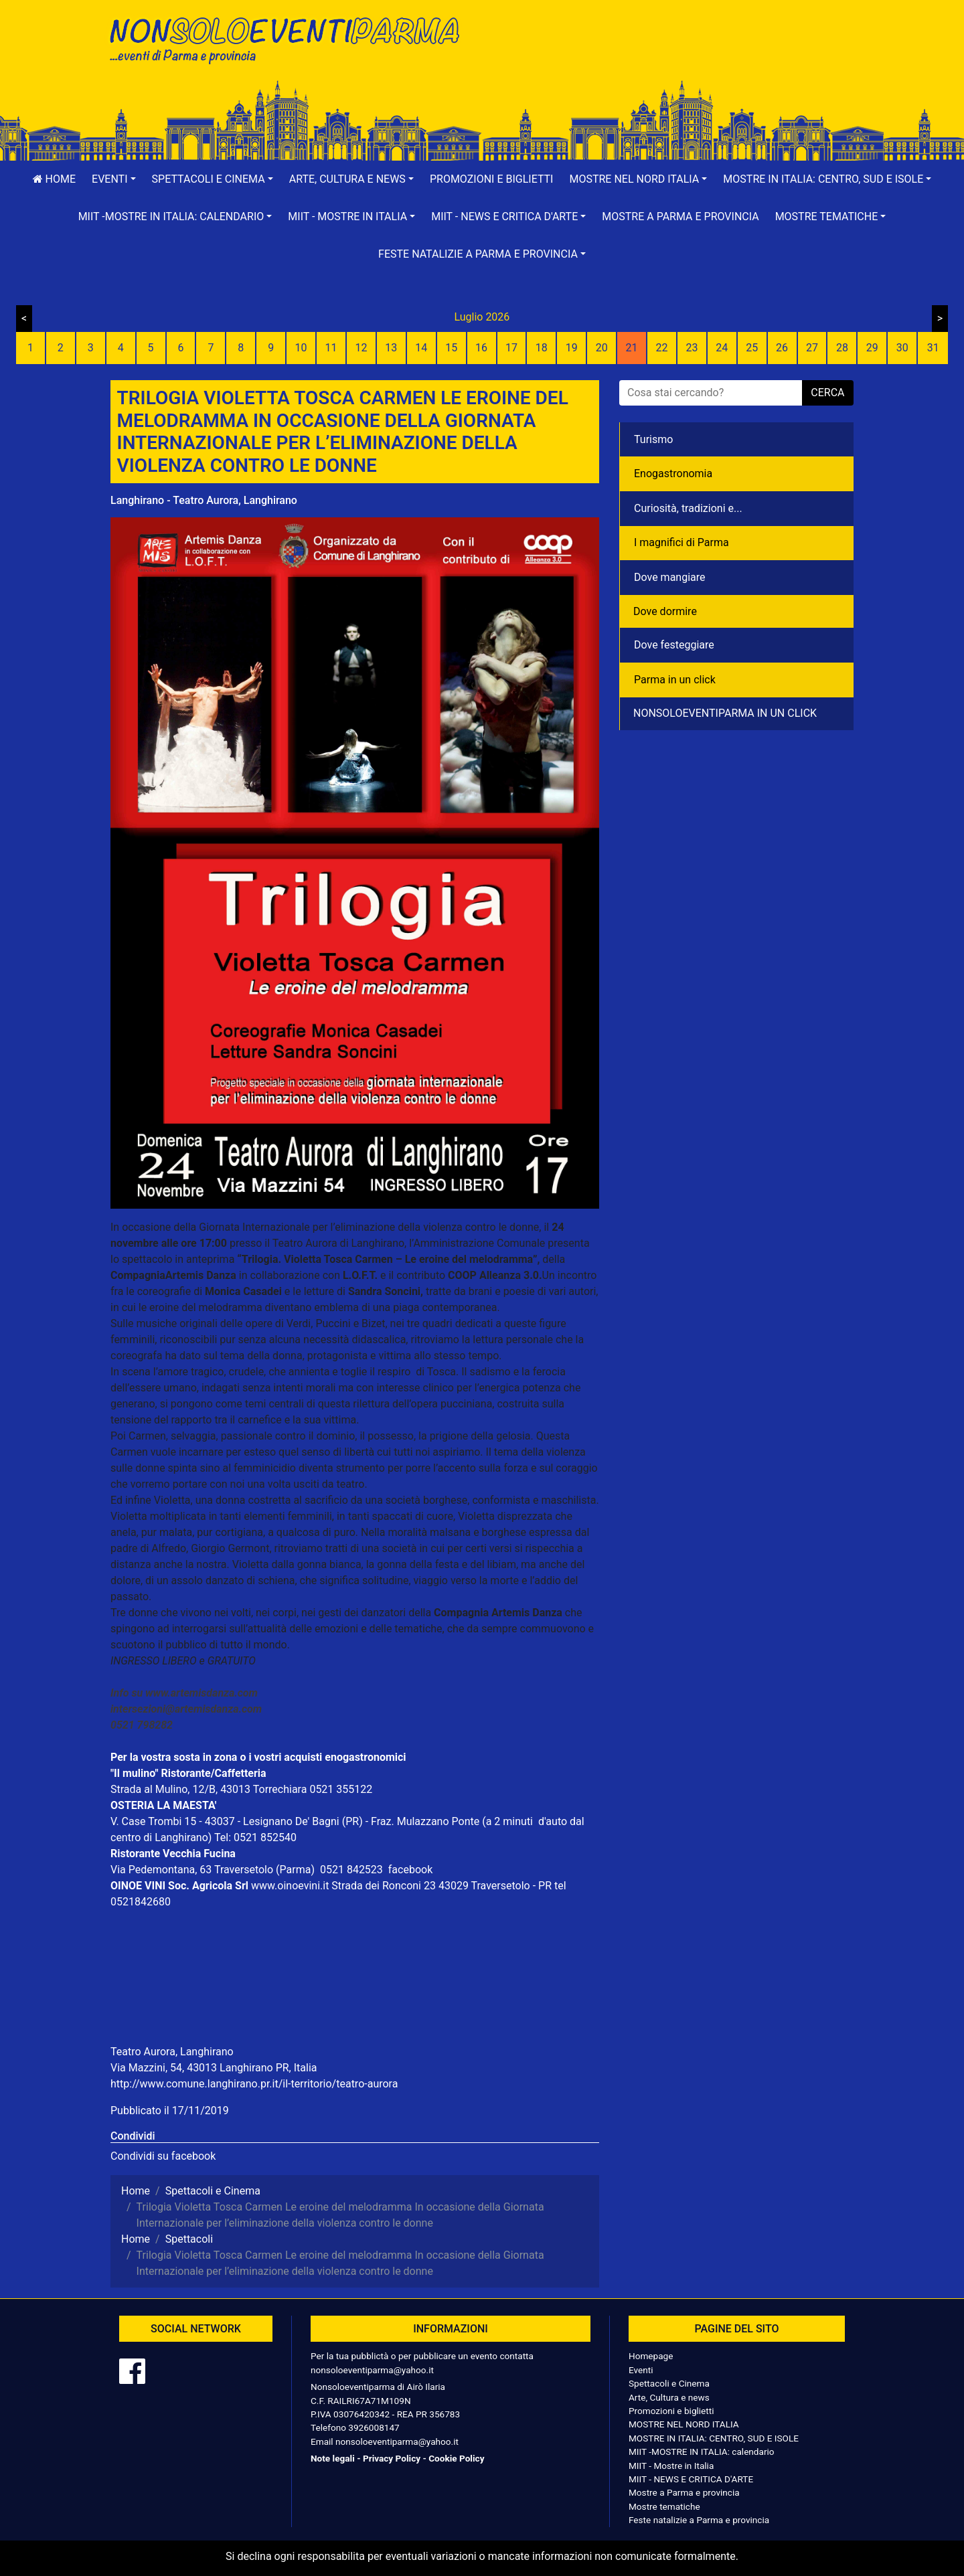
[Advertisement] (673, 54)
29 (872, 347)
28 (842, 347)
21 (632, 347)
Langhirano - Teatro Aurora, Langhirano (203, 500)
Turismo (653, 439)
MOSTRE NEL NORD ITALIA (684, 2424)
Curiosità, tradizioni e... (688, 508)
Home (54, 179)
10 (301, 347)
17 (511, 347)
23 (692, 347)
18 (542, 347)
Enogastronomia (673, 473)
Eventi (641, 2370)
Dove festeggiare (674, 644)
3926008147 (373, 2427)
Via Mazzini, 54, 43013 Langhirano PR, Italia (213, 2067)
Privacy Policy (391, 2458)
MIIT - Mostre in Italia (671, 2465)
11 (331, 347)
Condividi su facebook (163, 2156)
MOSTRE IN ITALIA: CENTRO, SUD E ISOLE (714, 2438)
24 (722, 347)
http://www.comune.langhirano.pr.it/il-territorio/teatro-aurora (254, 2083)
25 (752, 347)
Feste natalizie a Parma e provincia (699, 2519)
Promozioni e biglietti (492, 179)
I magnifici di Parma (681, 542)
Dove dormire (665, 611)
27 (812, 347)
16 (481, 347)
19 (572, 347)
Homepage (651, 2355)
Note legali (333, 2458)
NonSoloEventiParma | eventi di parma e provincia (291, 38)
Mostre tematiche (664, 2506)
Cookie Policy (456, 2458)
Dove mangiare (670, 577)
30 (902, 347)
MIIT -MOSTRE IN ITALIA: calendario (702, 2451)
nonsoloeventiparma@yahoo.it (372, 2370)
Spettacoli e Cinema (669, 2383)
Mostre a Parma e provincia (680, 216)
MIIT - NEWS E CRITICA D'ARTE (691, 2479)
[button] (114, 179)
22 (661, 347)
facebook (410, 1869)
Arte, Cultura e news (669, 2397)
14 (421, 347)
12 (361, 347)
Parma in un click (675, 679)
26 (782, 347)
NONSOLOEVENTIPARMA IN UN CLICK (725, 713)
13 (391, 347)
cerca (827, 392)
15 (451, 347)
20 (602, 347)
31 (933, 347)
